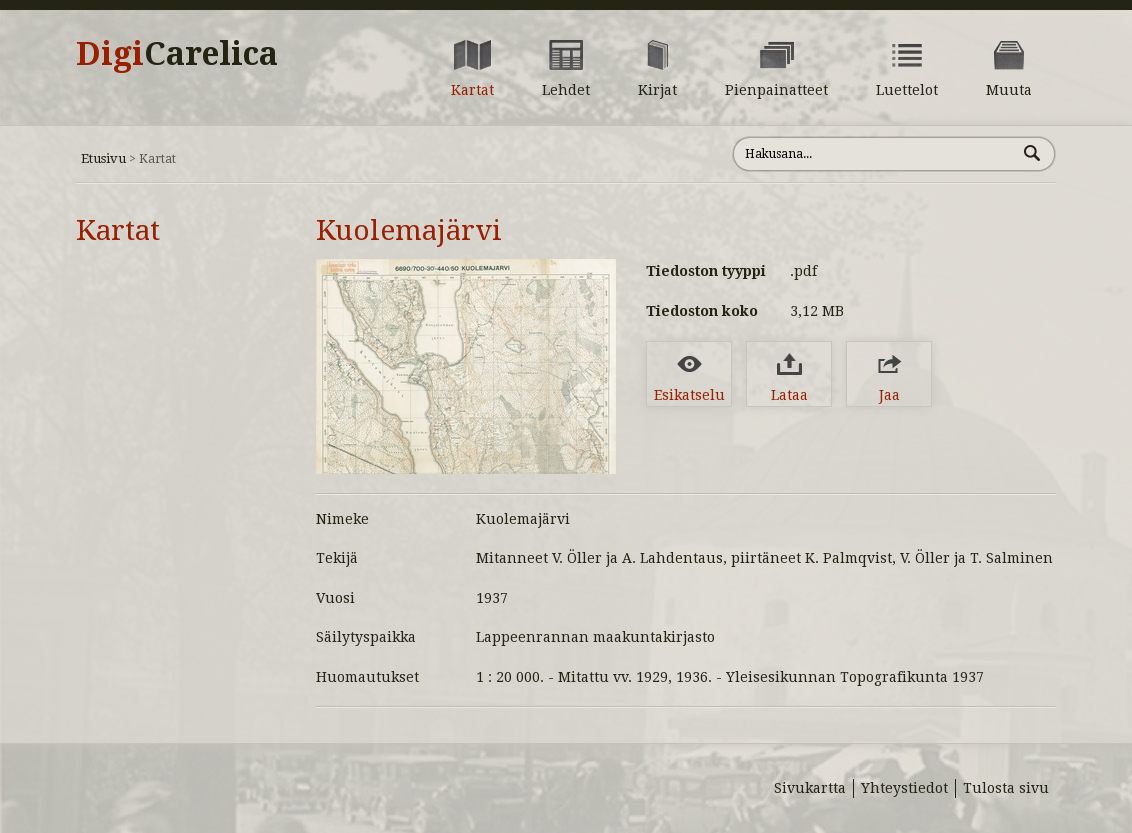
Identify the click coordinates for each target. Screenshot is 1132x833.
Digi (177, 54)
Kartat (118, 230)
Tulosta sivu (1006, 788)
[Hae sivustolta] (874, 154)
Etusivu (103, 158)
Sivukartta (810, 788)
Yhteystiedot (904, 788)
